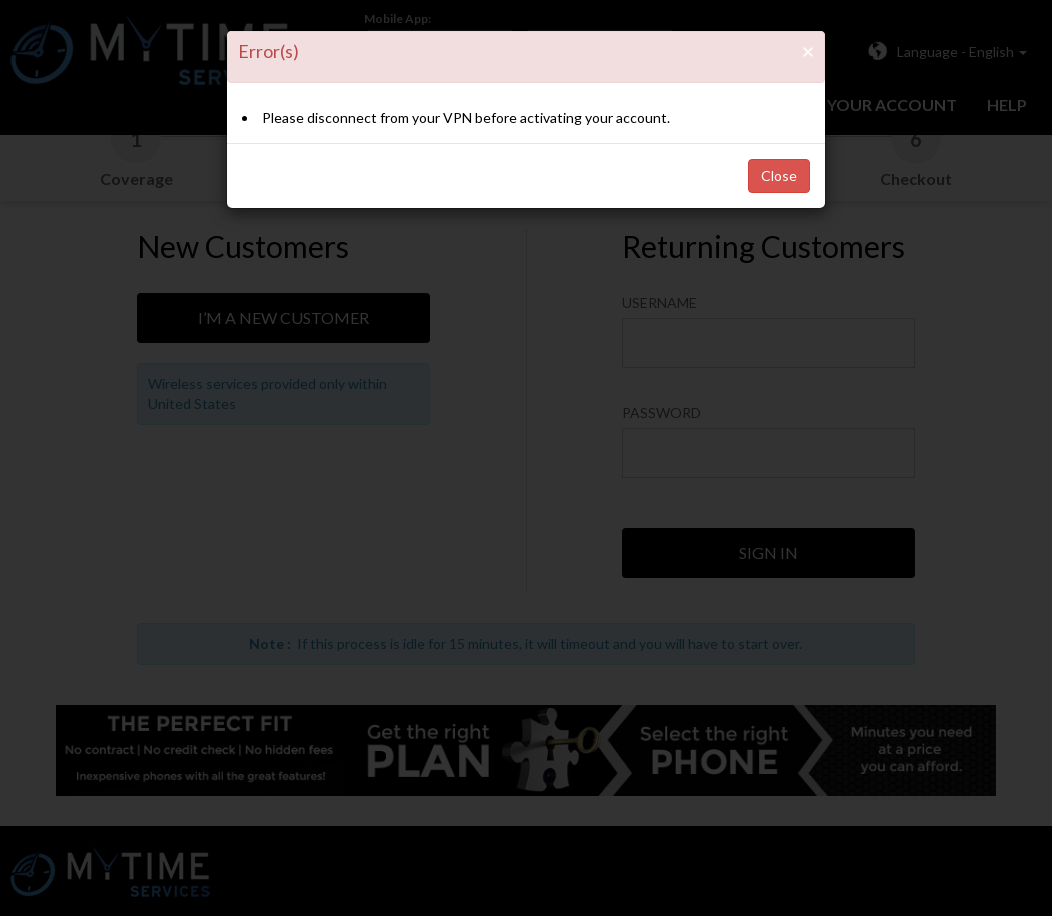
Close (779, 175)
